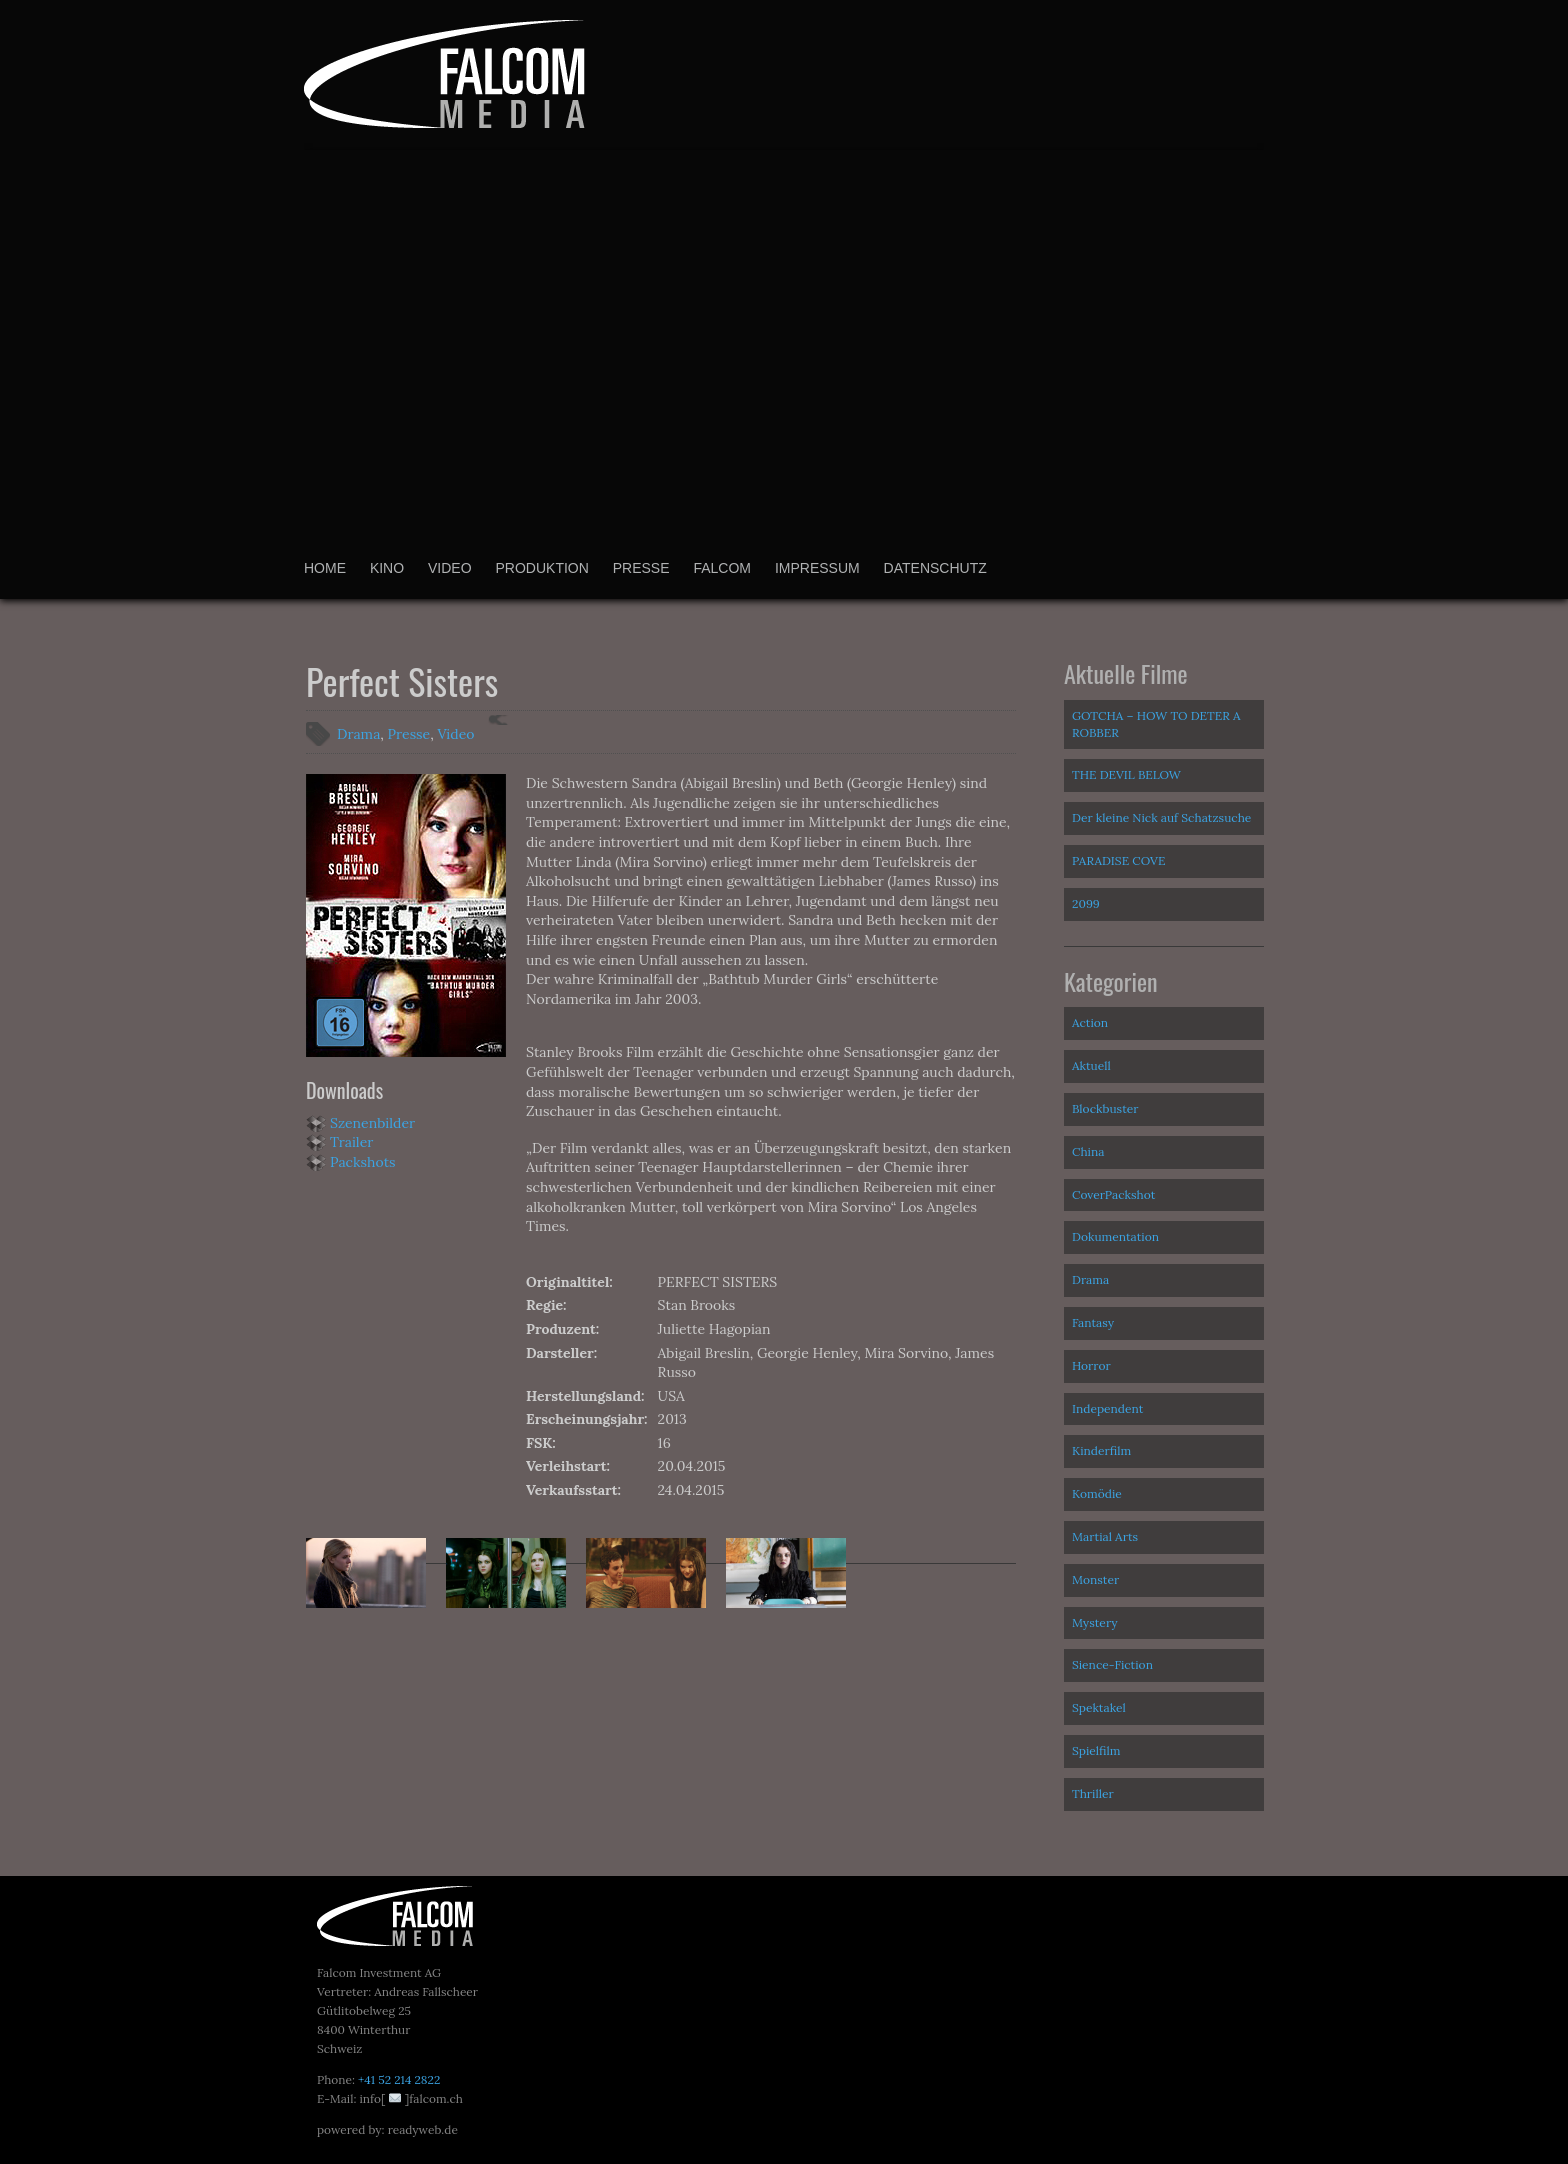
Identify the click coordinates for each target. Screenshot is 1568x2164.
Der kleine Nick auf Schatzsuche (1161, 817)
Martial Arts (1105, 1536)
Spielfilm (1096, 1750)
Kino (387, 568)
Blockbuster (1105, 1108)
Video (450, 568)
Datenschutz (935, 568)
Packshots (363, 1162)
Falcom (722, 568)
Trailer (351, 1142)
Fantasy (1093, 1322)
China (1088, 1151)
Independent (1107, 1408)
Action (1090, 1022)
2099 (1086, 903)
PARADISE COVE (1118, 860)
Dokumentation (1115, 1236)
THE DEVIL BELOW (1126, 774)
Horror (1091, 1365)
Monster (1095, 1579)
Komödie (1097, 1493)
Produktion (541, 568)
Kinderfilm (1101, 1450)
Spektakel (1099, 1707)
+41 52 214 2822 (399, 2079)
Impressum (817, 568)
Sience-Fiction (1112, 1664)
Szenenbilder (372, 1123)
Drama (358, 734)
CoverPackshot (1113, 1194)
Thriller (1093, 1793)
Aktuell (1091, 1065)
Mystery (1095, 1622)
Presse (641, 568)
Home (325, 568)
